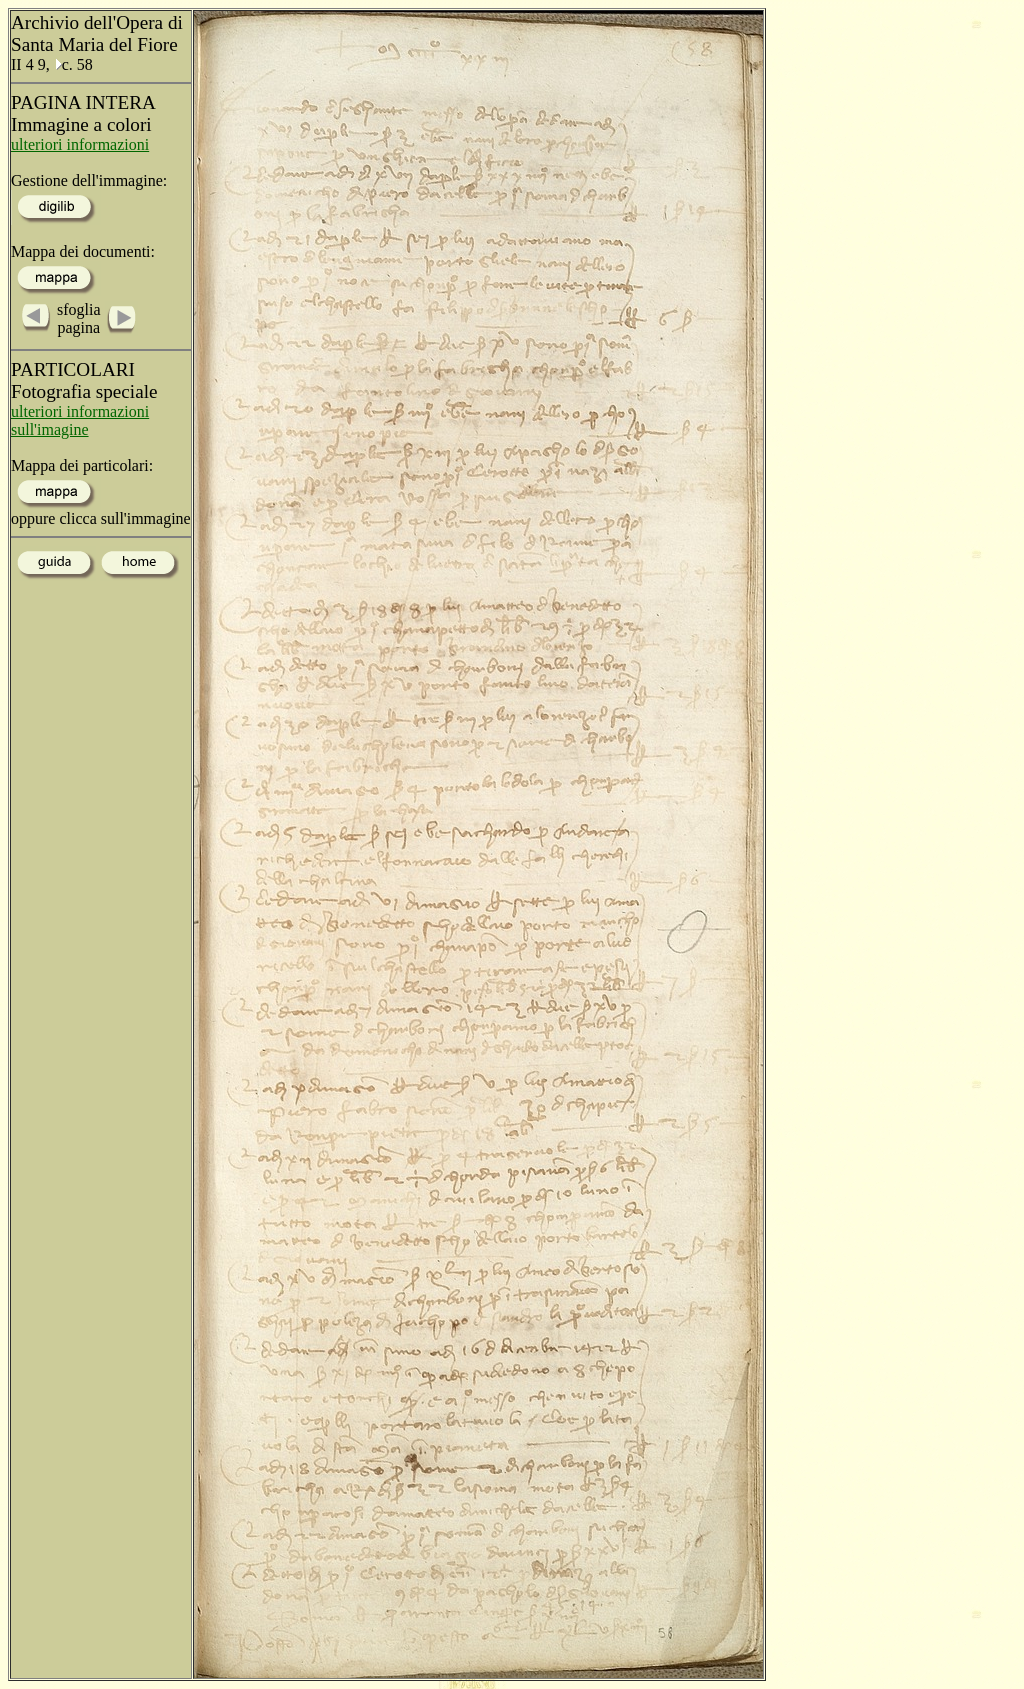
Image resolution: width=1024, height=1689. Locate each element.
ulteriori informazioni (80, 144)
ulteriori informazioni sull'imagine (80, 420)
